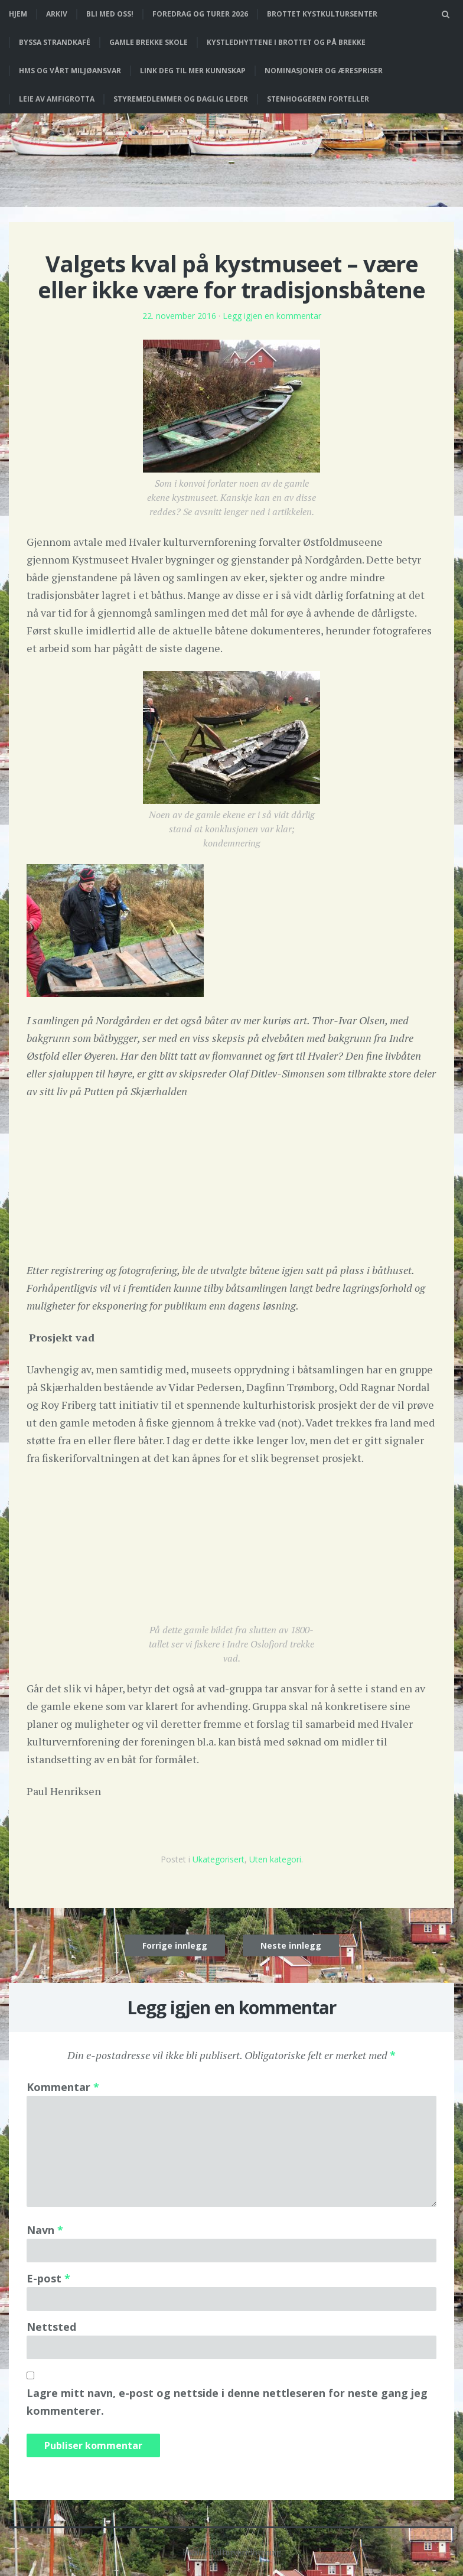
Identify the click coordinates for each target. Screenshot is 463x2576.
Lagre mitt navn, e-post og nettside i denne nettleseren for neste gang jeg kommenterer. (227, 2402)
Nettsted (51, 2327)
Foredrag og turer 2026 (200, 14)
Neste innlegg (290, 1945)
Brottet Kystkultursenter (322, 14)
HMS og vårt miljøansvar (70, 71)
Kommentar (63, 2087)
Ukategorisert (218, 1859)
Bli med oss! (109, 14)
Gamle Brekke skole (148, 42)
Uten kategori (275, 1859)
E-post (48, 2278)
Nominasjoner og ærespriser (324, 71)
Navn (45, 2230)
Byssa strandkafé (54, 42)
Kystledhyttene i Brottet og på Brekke (286, 42)
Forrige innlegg (174, 1945)
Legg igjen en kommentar (272, 315)
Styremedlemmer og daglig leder (180, 99)
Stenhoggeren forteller (318, 99)
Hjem (18, 14)
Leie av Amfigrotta (56, 99)
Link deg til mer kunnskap (193, 71)
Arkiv (56, 14)
